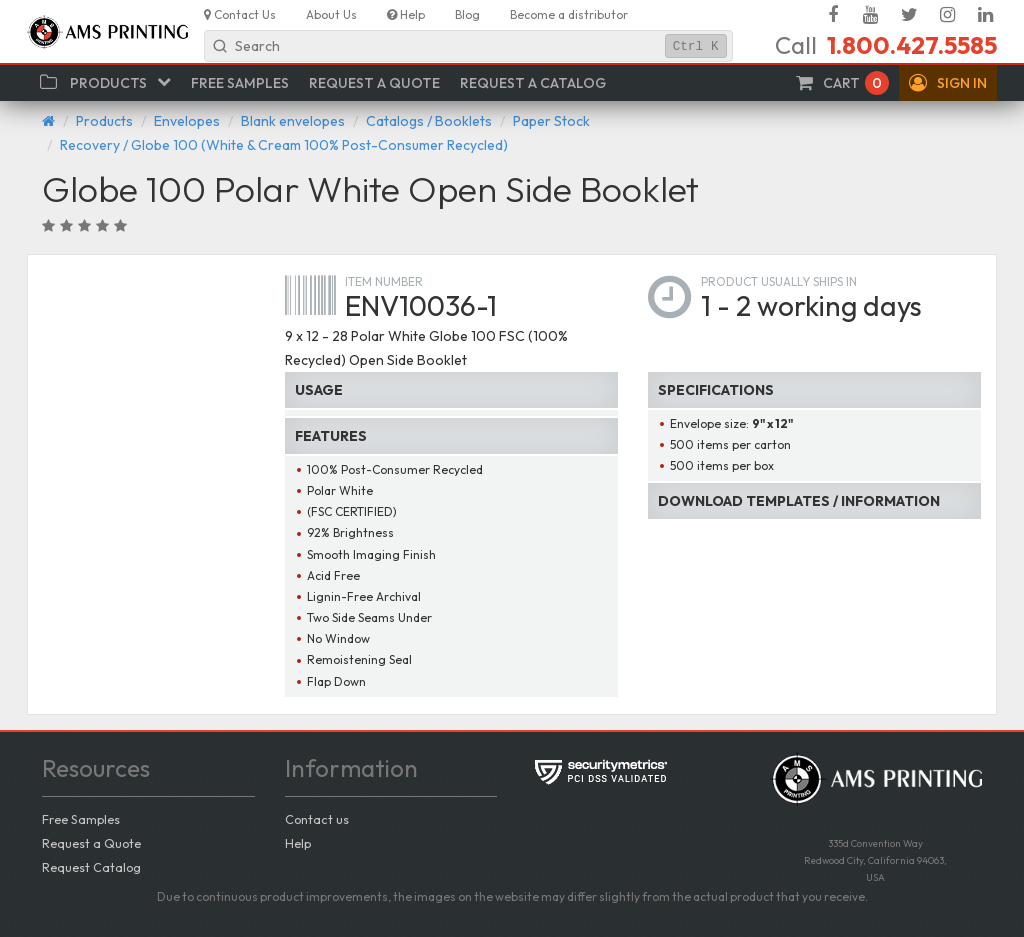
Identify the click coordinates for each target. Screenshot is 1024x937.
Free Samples (81, 819)
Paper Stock (551, 121)
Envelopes (187, 121)
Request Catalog (91, 867)
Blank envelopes (293, 121)
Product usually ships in (779, 281)
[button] (948, 83)
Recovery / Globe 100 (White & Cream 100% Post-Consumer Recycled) (284, 145)
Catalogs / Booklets (429, 121)
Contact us (317, 819)
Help (298, 843)
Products (104, 121)
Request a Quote (91, 843)
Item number (384, 281)
